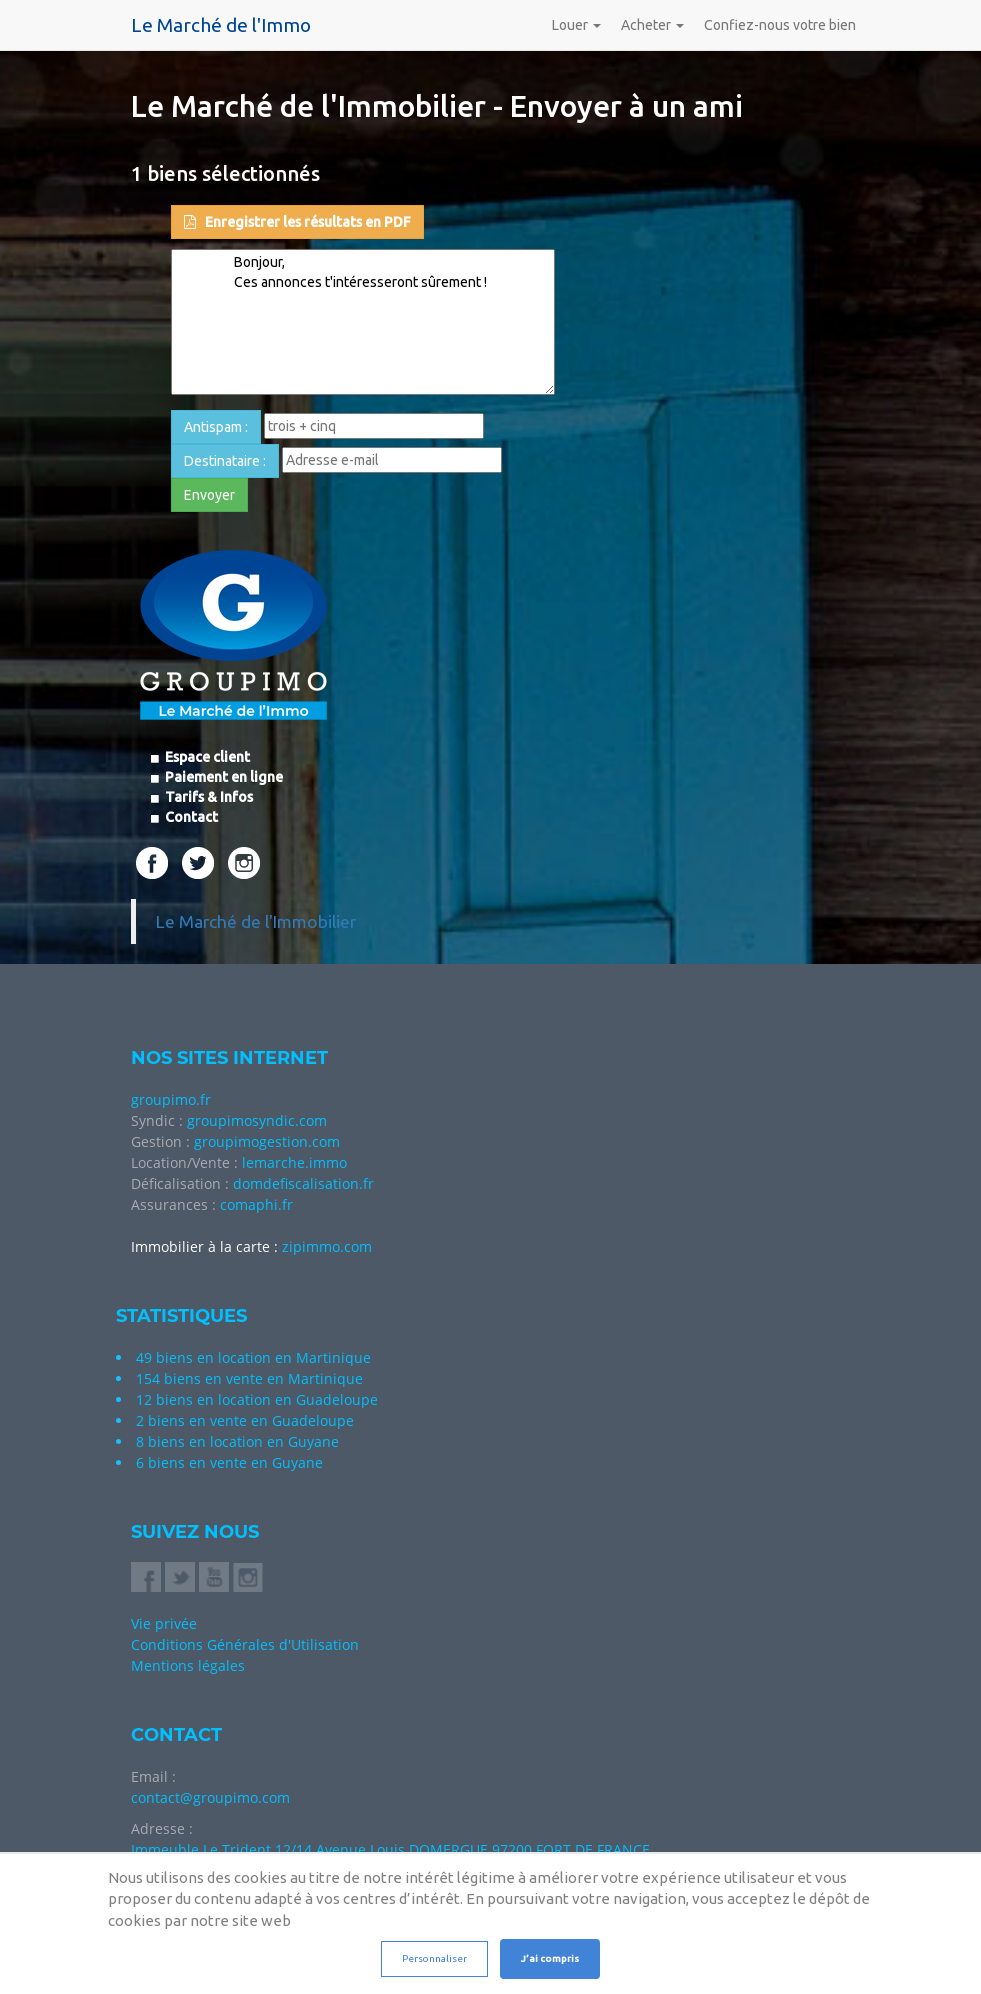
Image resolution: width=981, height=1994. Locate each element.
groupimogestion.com (267, 1141)
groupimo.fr (171, 1099)
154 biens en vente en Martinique (249, 1378)
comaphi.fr (256, 1204)
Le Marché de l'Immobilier (256, 921)
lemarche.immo (294, 1162)
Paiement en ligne (222, 777)
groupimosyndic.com (257, 1120)
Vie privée (164, 1623)
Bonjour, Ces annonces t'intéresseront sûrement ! (363, 322)
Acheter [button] (652, 25)
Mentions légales (188, 1665)
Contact (190, 817)
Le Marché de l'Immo (221, 25)
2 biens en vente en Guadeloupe (245, 1420)
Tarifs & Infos (207, 797)
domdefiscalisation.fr (303, 1183)
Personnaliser (434, 1958)
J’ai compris (550, 1958)
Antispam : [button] (216, 427)
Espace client (206, 757)
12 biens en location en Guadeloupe (257, 1399)
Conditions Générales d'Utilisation (245, 1644)
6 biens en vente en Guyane (229, 1462)
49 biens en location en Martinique (253, 1357)
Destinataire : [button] (225, 461)
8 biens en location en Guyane (237, 1441)
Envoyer (209, 495)
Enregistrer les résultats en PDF (297, 222)
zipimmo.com (327, 1246)
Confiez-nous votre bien (780, 25)
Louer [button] (576, 25)
